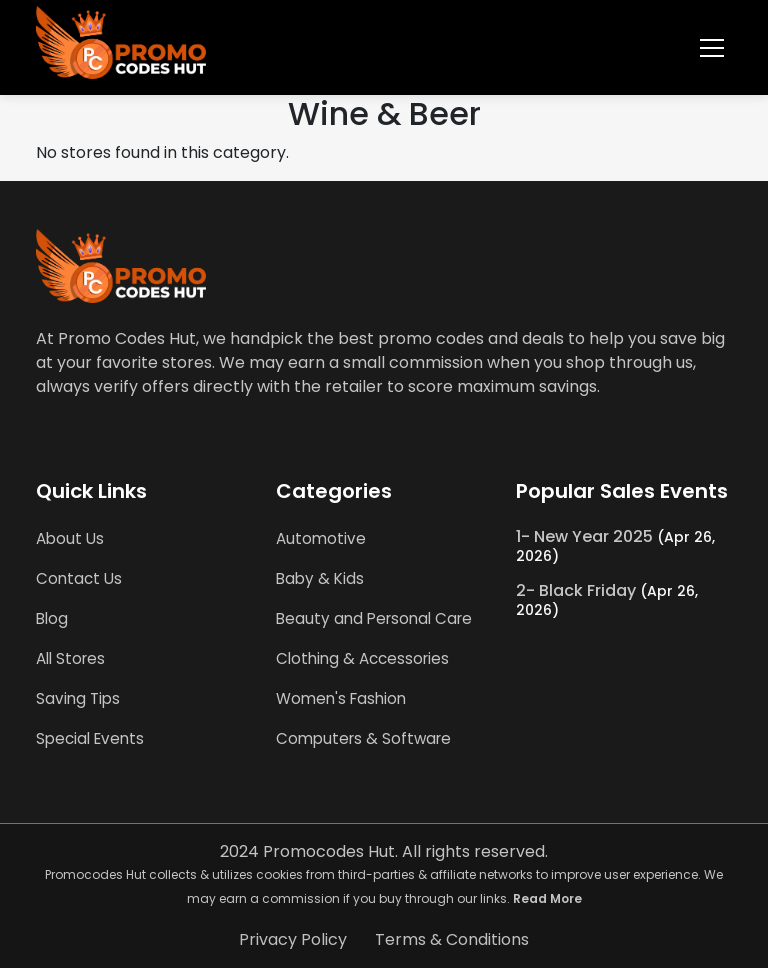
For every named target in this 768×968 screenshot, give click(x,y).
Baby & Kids (320, 578)
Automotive (321, 538)
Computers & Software (363, 738)
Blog (52, 618)
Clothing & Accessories (362, 658)
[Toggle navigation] (712, 48)
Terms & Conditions (452, 939)
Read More (547, 898)
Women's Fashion (341, 698)
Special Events (90, 738)
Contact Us (79, 578)
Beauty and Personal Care (374, 618)
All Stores (70, 658)
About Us (70, 538)
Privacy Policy (293, 939)
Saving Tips (78, 698)
